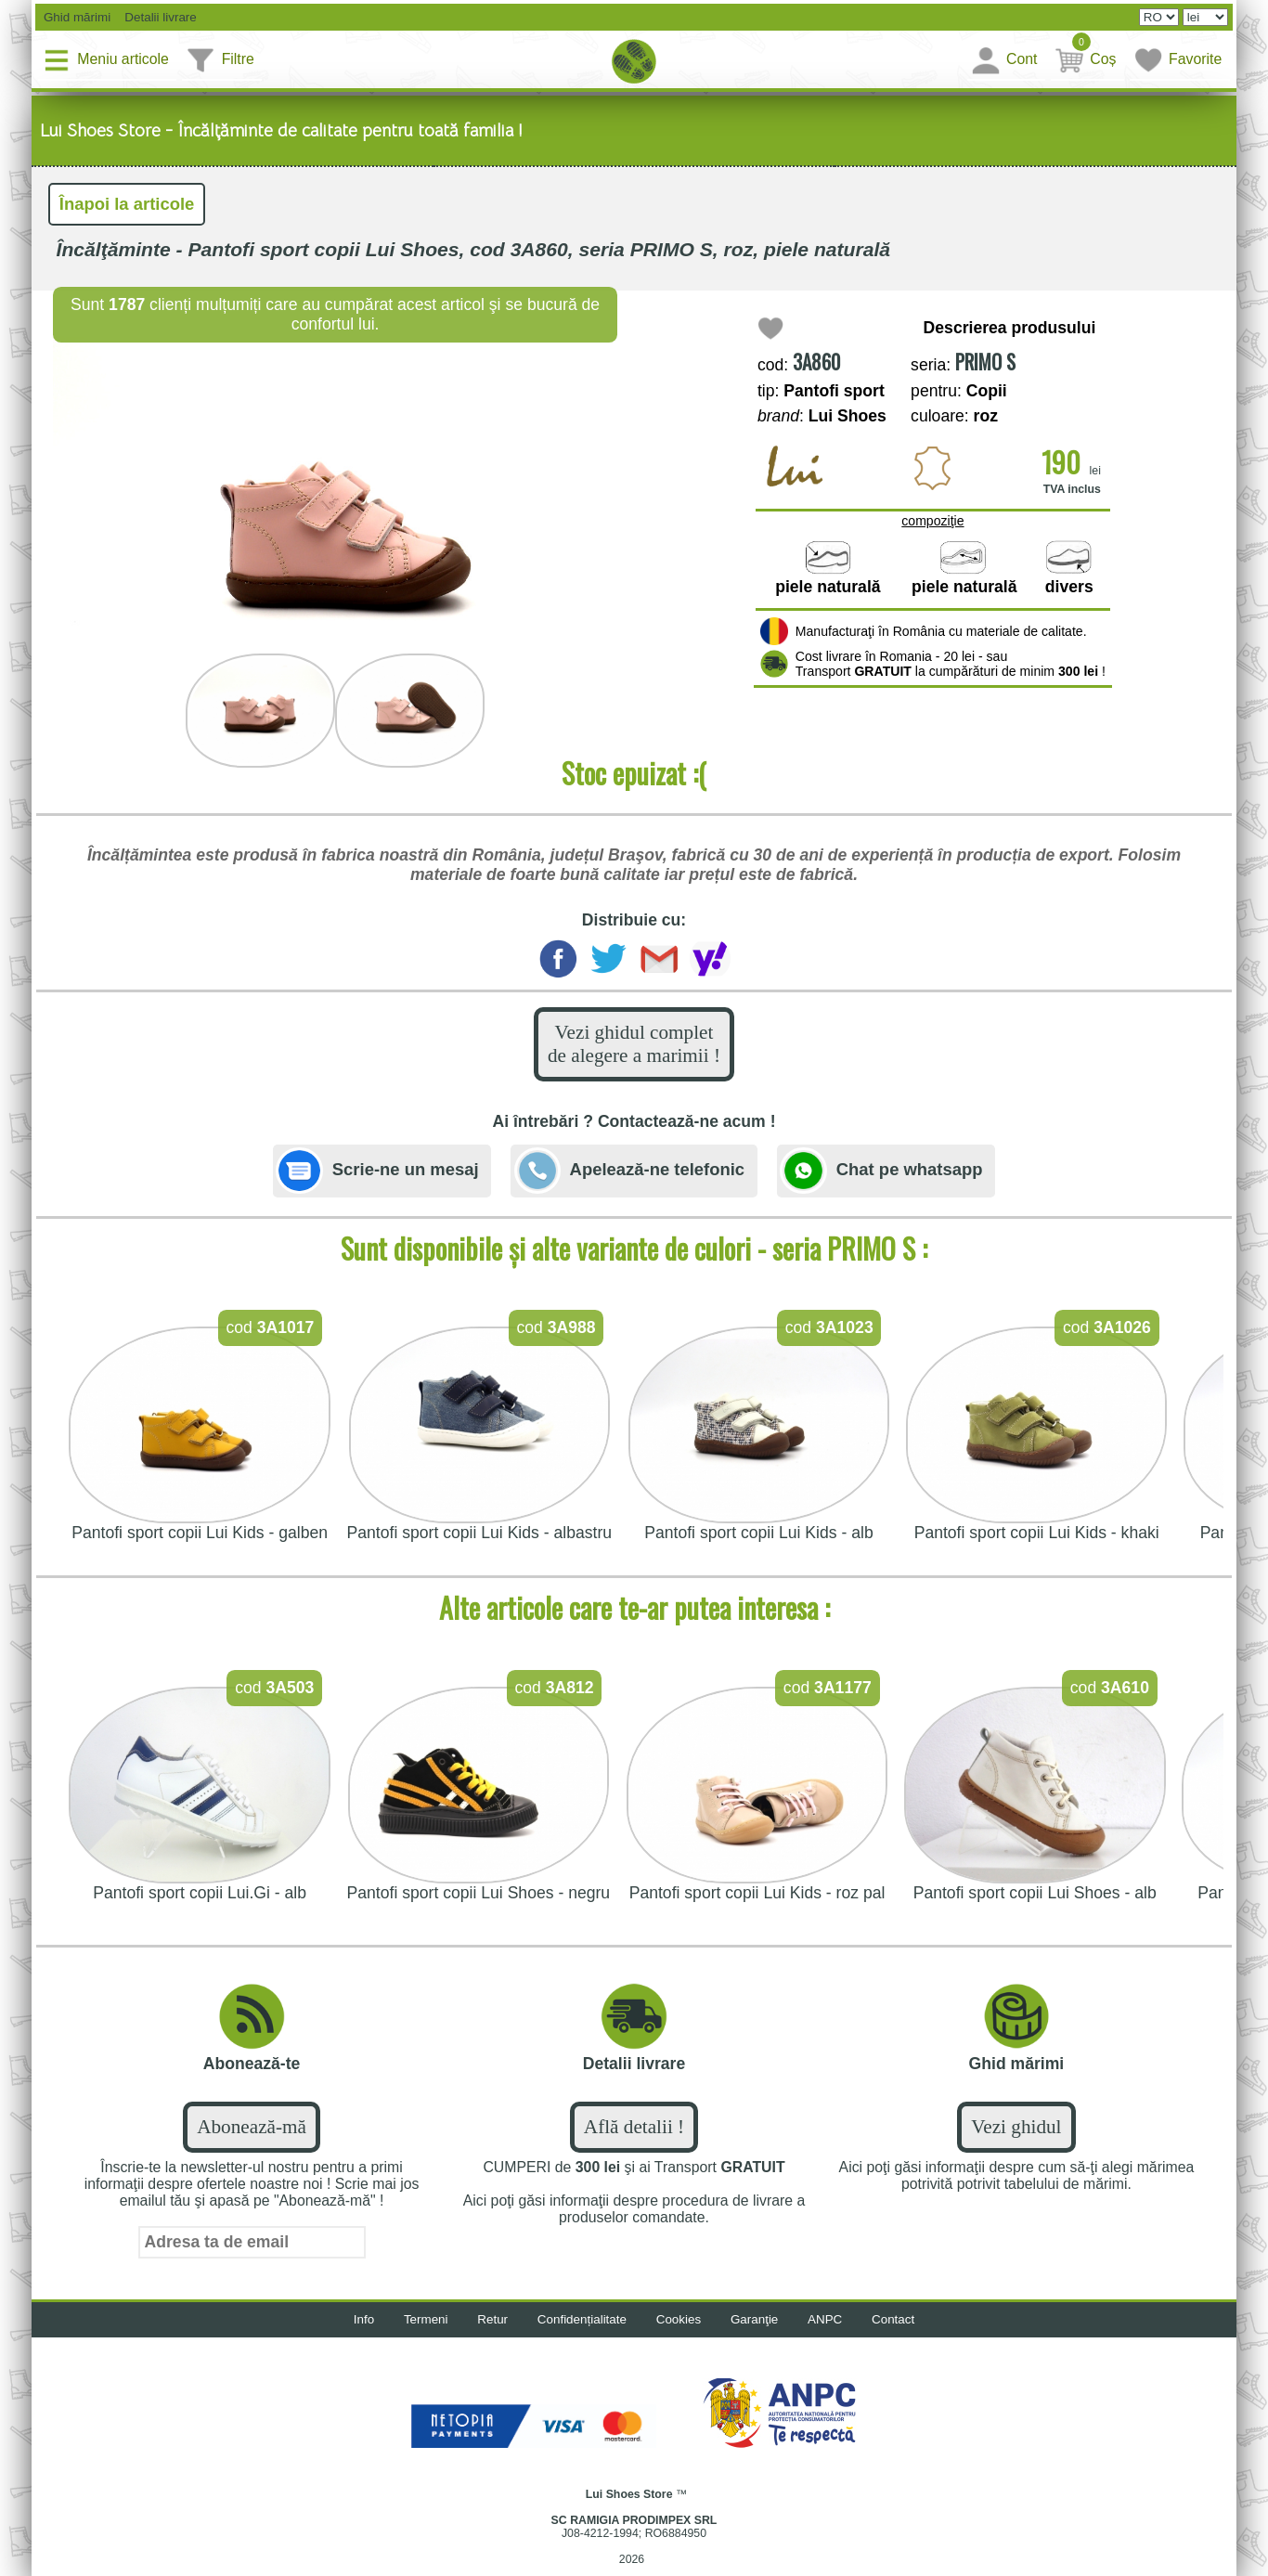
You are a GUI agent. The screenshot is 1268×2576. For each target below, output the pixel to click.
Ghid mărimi (77, 17)
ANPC (834, 2331)
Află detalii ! (634, 2136)
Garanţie (760, 2331)
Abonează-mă (252, 2136)
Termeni (416, 2331)
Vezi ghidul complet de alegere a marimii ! (634, 1049)
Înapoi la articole (130, 205)
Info (351, 2331)
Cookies (681, 2331)
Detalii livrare (161, 17)
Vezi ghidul (1017, 2136)
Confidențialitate (580, 2331)
